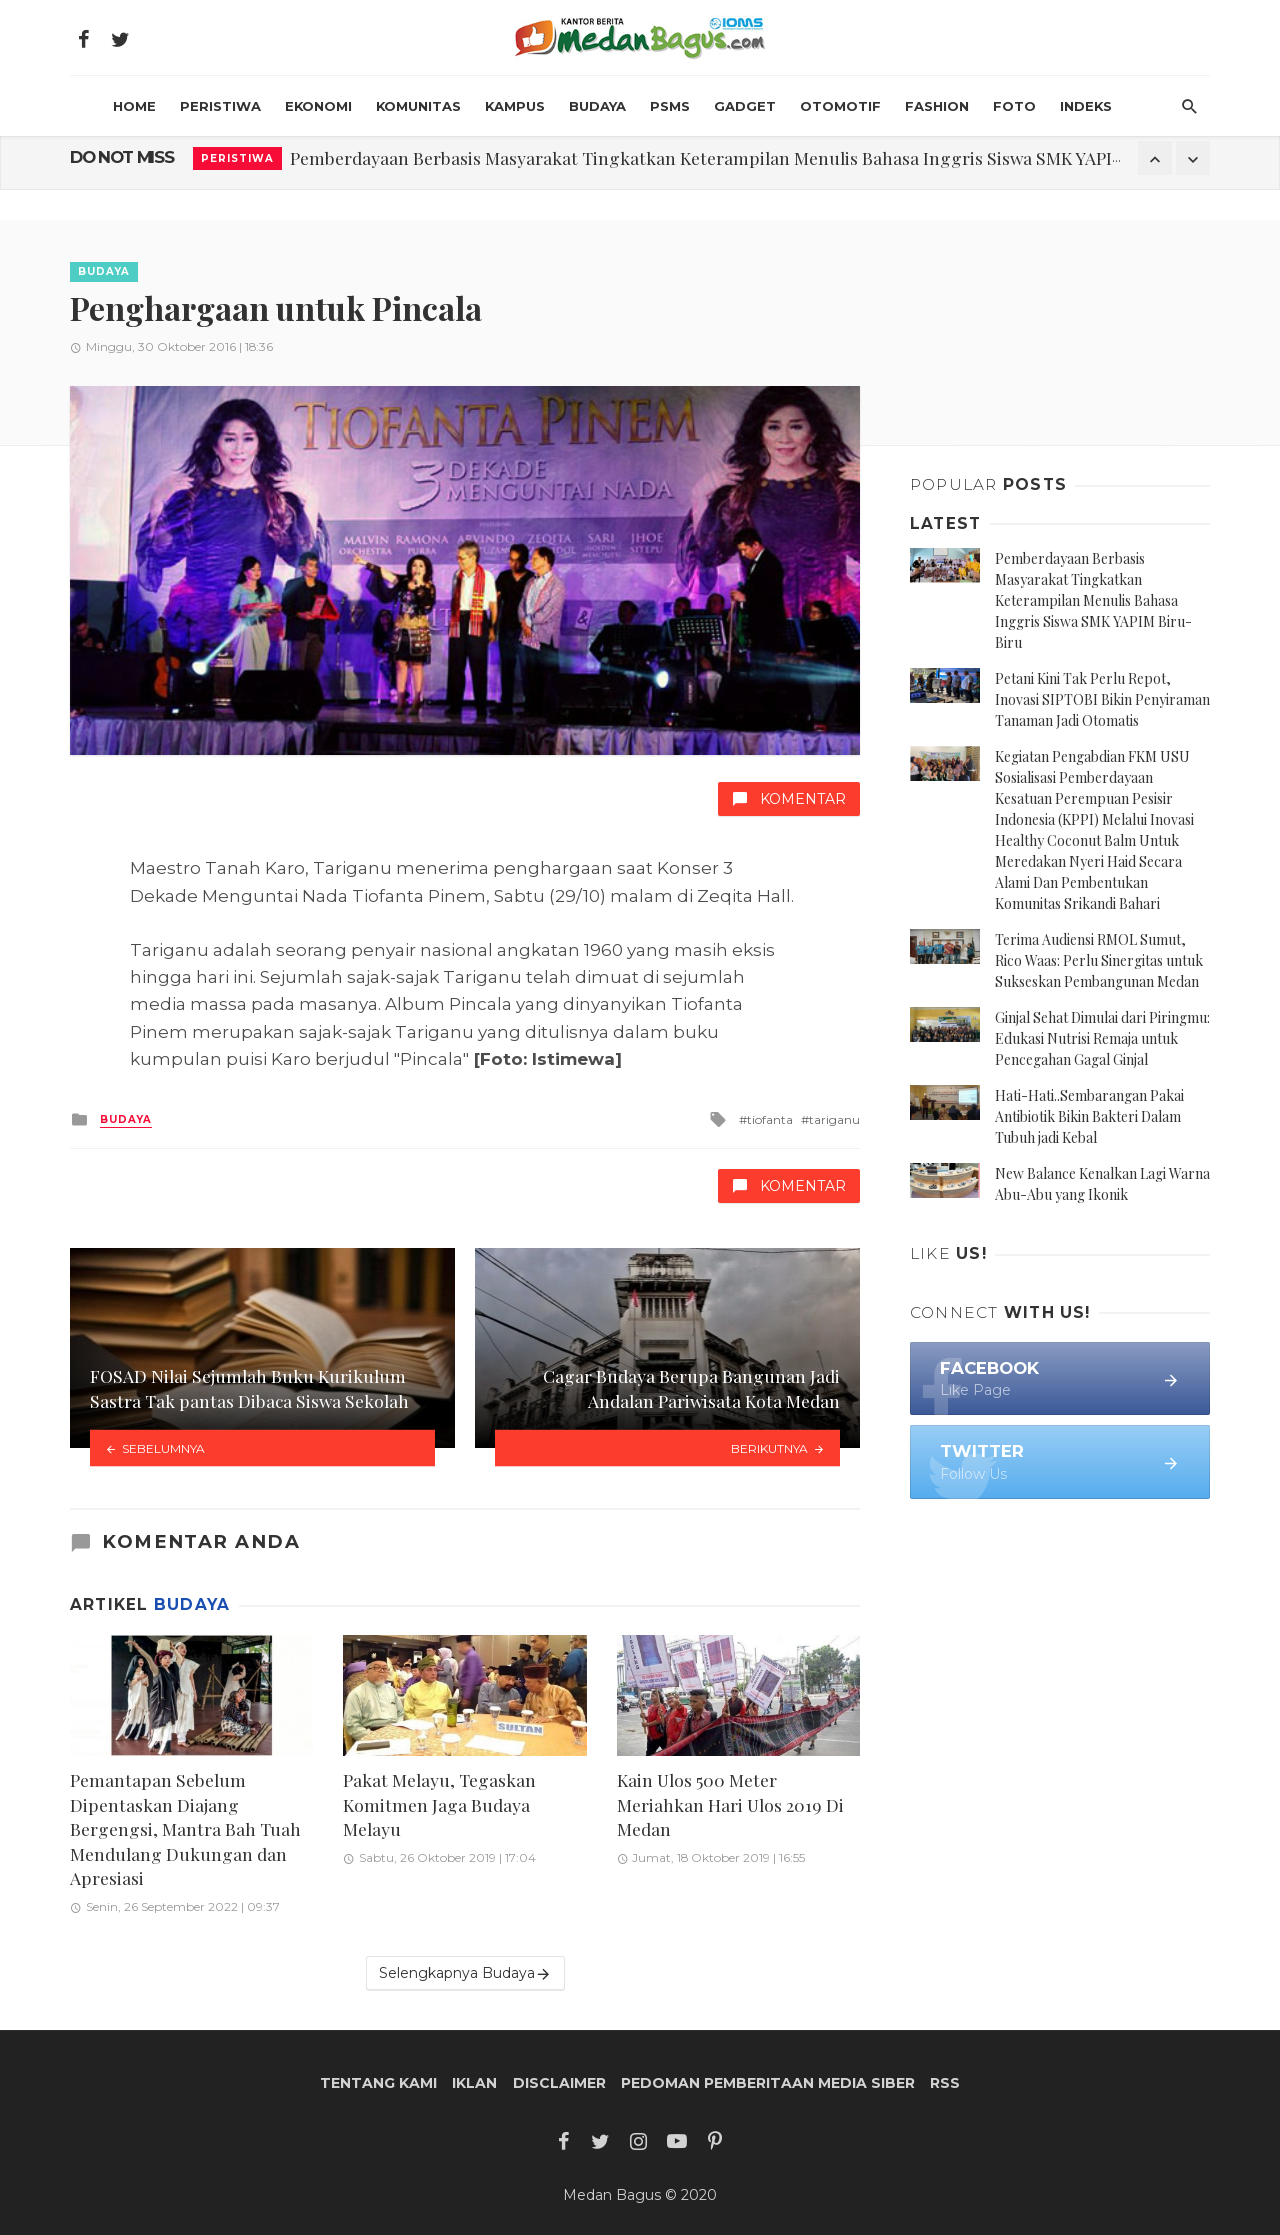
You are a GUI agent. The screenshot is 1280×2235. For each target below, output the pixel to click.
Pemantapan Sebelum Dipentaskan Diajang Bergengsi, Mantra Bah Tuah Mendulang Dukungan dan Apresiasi (185, 1828)
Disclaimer (559, 2083)
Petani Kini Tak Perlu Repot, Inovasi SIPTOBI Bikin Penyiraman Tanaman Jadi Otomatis (1102, 699)
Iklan (474, 2083)
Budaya (597, 106)
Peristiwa (220, 106)
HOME (134, 106)
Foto (1014, 106)
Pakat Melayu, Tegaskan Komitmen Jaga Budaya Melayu (439, 1804)
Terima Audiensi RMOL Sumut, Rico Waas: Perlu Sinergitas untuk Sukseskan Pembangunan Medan (1099, 960)
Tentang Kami (378, 2083)
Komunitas (418, 106)
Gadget (745, 106)
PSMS (670, 106)
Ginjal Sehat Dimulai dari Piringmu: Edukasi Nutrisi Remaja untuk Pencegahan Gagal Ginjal (1102, 1038)
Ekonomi (318, 106)
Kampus (515, 106)
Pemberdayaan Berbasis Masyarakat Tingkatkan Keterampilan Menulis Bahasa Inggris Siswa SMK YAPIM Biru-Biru (750, 157)
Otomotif (840, 106)
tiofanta (770, 1119)
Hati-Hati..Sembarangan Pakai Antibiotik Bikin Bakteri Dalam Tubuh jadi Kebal (1089, 1116)
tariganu (834, 1119)
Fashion (937, 106)
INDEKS (1086, 106)
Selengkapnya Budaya (465, 1973)
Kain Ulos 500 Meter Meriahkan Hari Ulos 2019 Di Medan (730, 1804)
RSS (945, 2083)
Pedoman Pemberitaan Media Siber (768, 2083)
